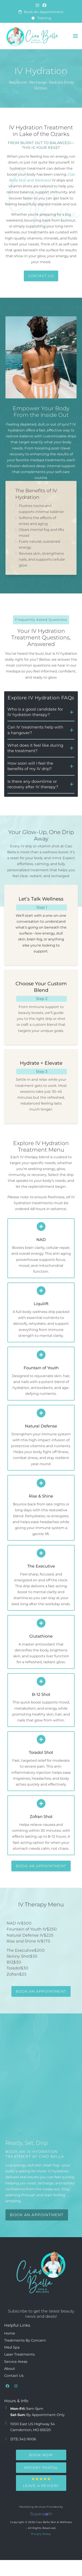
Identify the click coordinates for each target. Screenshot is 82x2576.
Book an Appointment (44, 12)
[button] (75, 36)
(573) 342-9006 (23, 2439)
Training (44, 18)
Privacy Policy (41, 2534)
